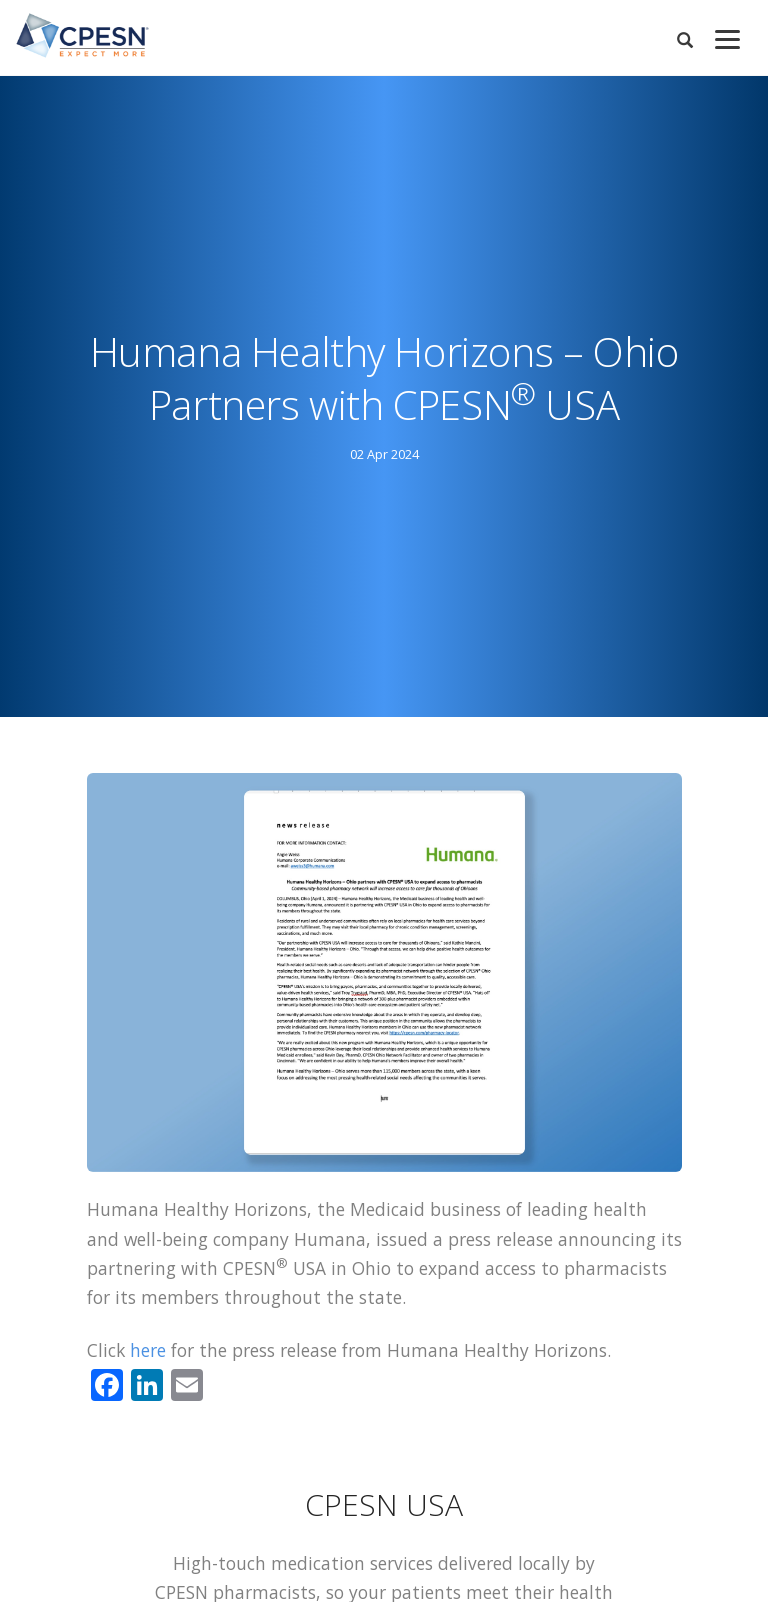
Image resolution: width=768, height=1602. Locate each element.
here (148, 1350)
